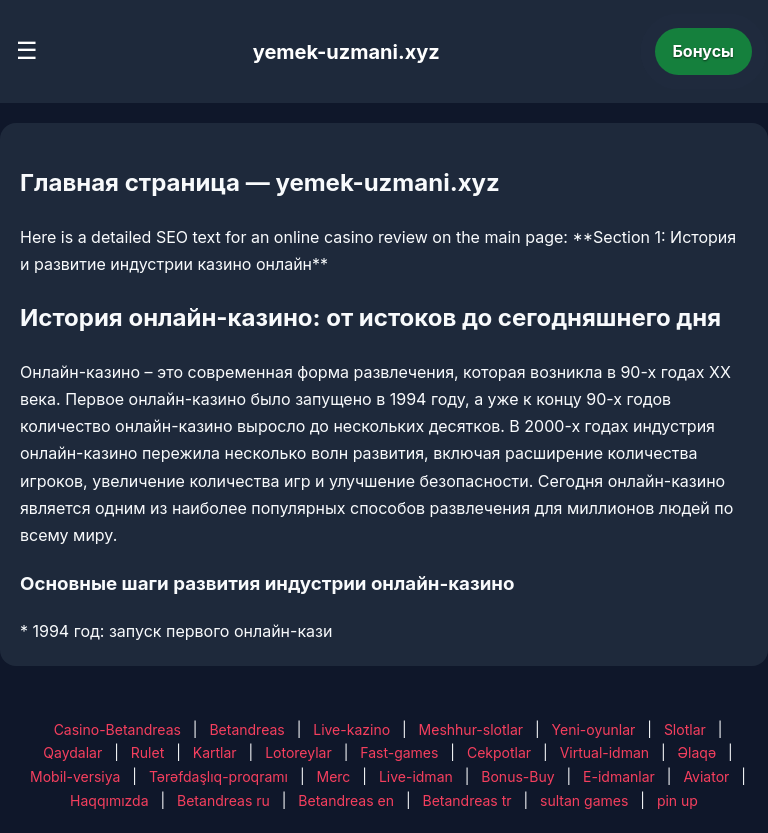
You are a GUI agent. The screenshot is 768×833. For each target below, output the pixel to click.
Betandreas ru (223, 800)
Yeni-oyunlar (594, 729)
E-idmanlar (619, 776)
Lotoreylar (298, 752)
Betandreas (246, 729)
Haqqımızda (109, 800)
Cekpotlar (499, 752)
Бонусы (704, 51)
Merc (334, 776)
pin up (677, 800)
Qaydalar (72, 752)
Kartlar (215, 752)
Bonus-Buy (517, 776)
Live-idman (416, 776)
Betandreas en (346, 800)
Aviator (706, 776)
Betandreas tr (467, 800)
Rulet (147, 752)
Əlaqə (697, 752)
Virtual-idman (604, 752)
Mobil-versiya (75, 776)
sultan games (584, 800)
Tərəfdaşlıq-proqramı (218, 776)
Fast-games (399, 752)
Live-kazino (351, 729)
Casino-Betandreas (117, 729)
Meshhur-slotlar (471, 729)
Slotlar (685, 729)
